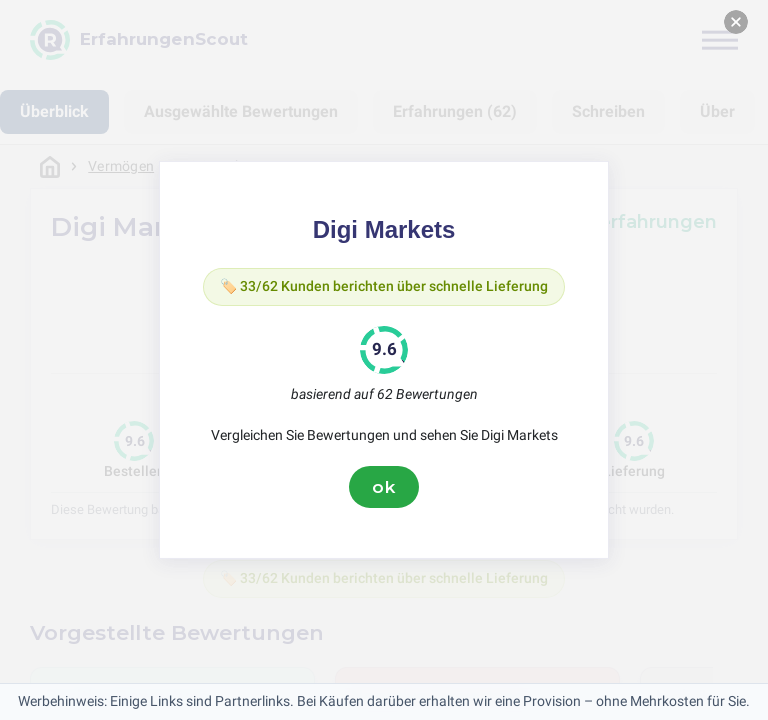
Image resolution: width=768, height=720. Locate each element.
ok (384, 487)
